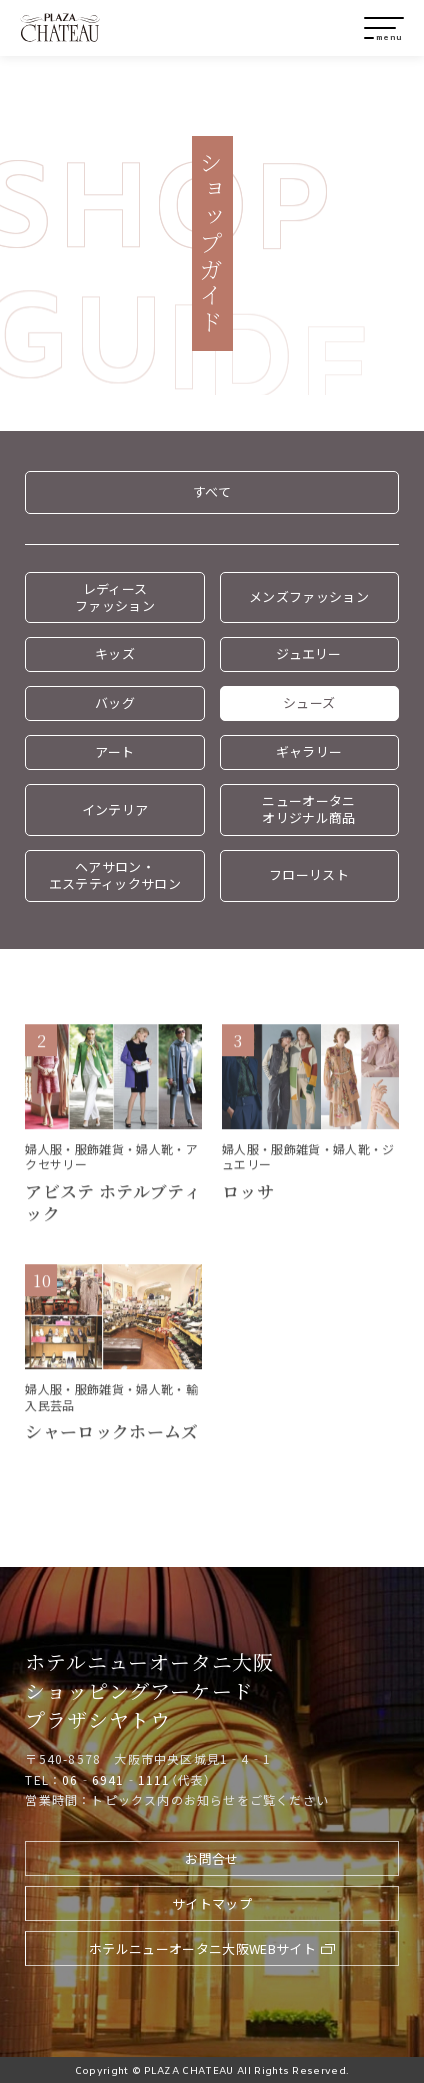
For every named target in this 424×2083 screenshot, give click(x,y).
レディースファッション (115, 597)
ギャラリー (309, 751)
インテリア (115, 809)
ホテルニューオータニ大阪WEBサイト (202, 1948)
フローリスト (309, 874)
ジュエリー (309, 653)
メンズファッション (309, 596)
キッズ (115, 653)
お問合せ (211, 1858)
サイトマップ (212, 1903)
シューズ (309, 702)
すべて (212, 491)
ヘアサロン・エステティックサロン (115, 875)
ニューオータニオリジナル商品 (308, 809)
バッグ (115, 702)
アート (114, 751)
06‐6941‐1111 (116, 1779)
